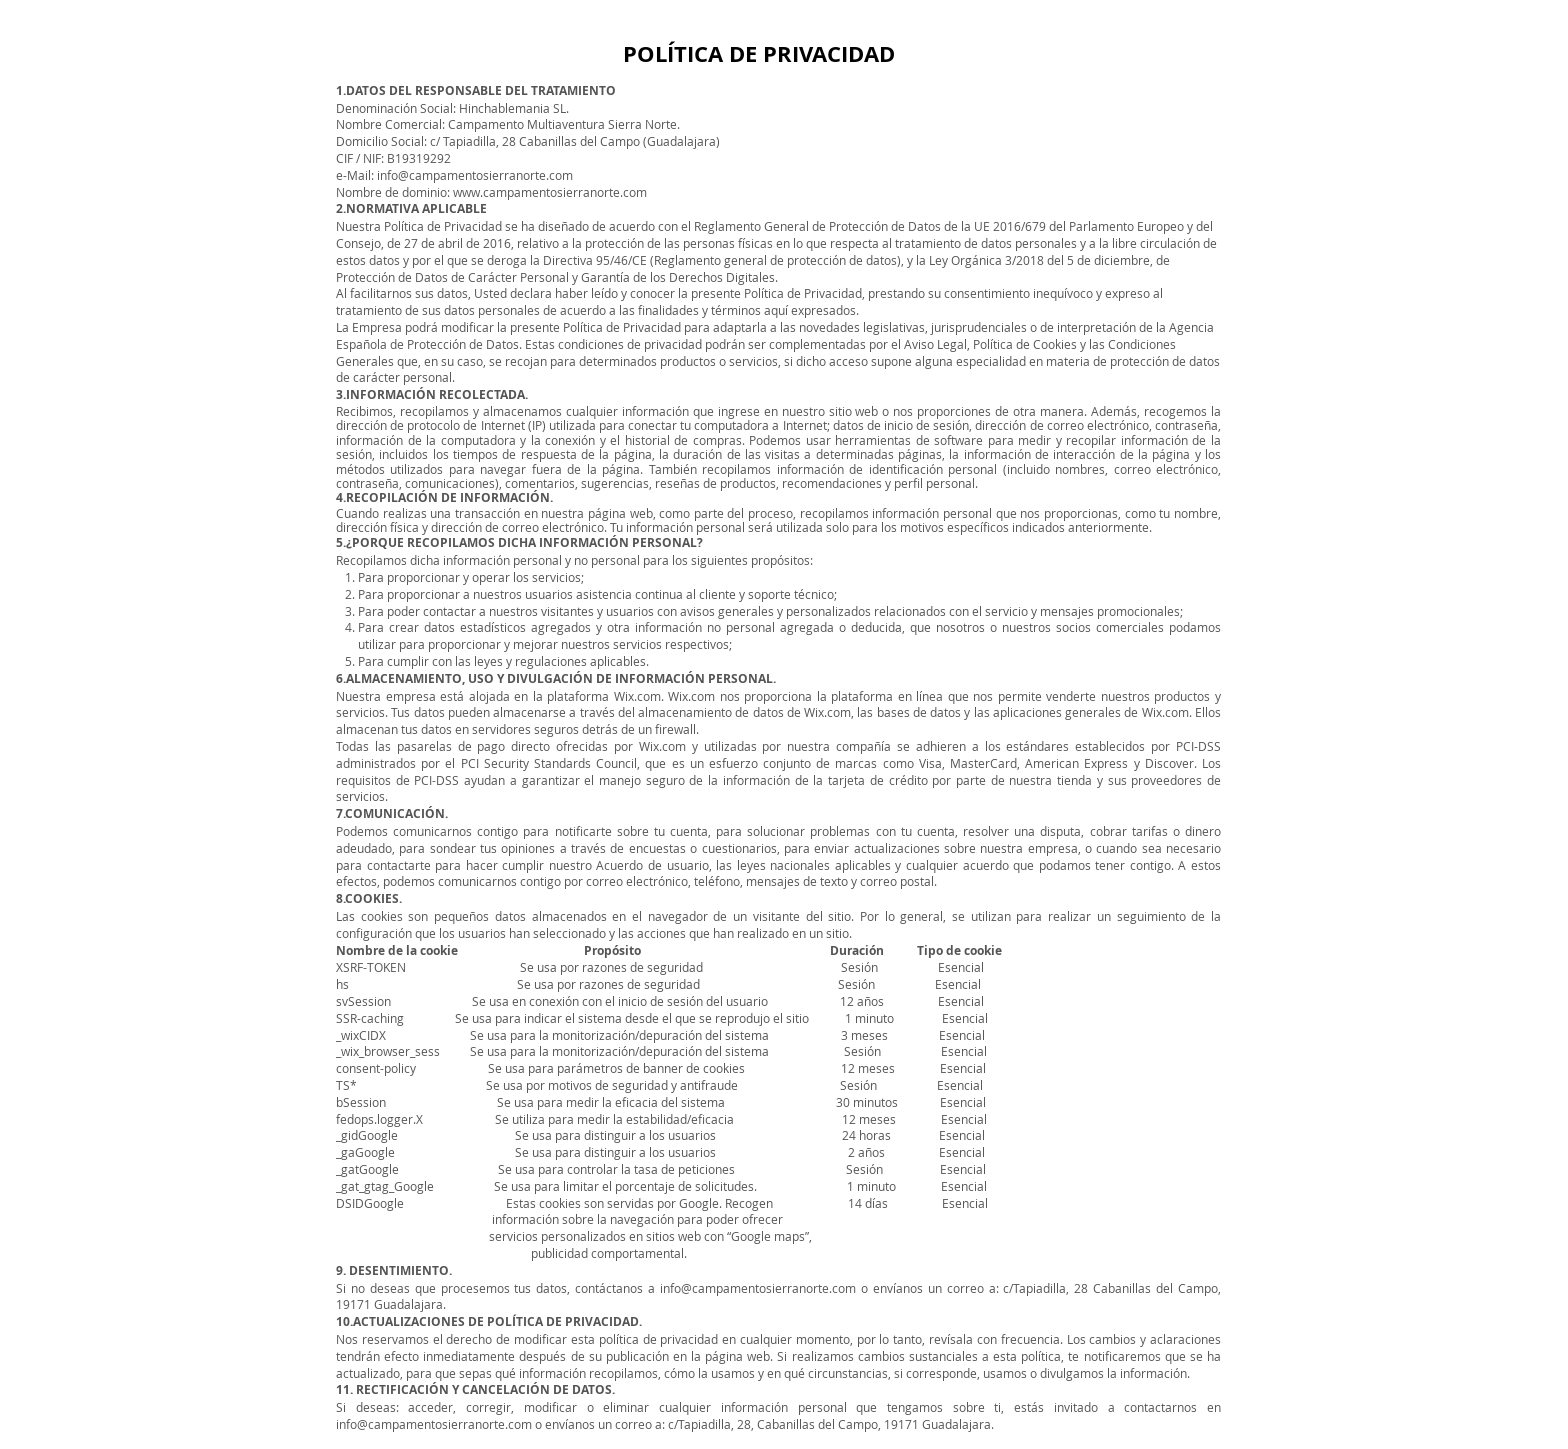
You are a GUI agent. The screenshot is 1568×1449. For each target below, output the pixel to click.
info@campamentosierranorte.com (475, 175)
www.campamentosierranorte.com (550, 192)
